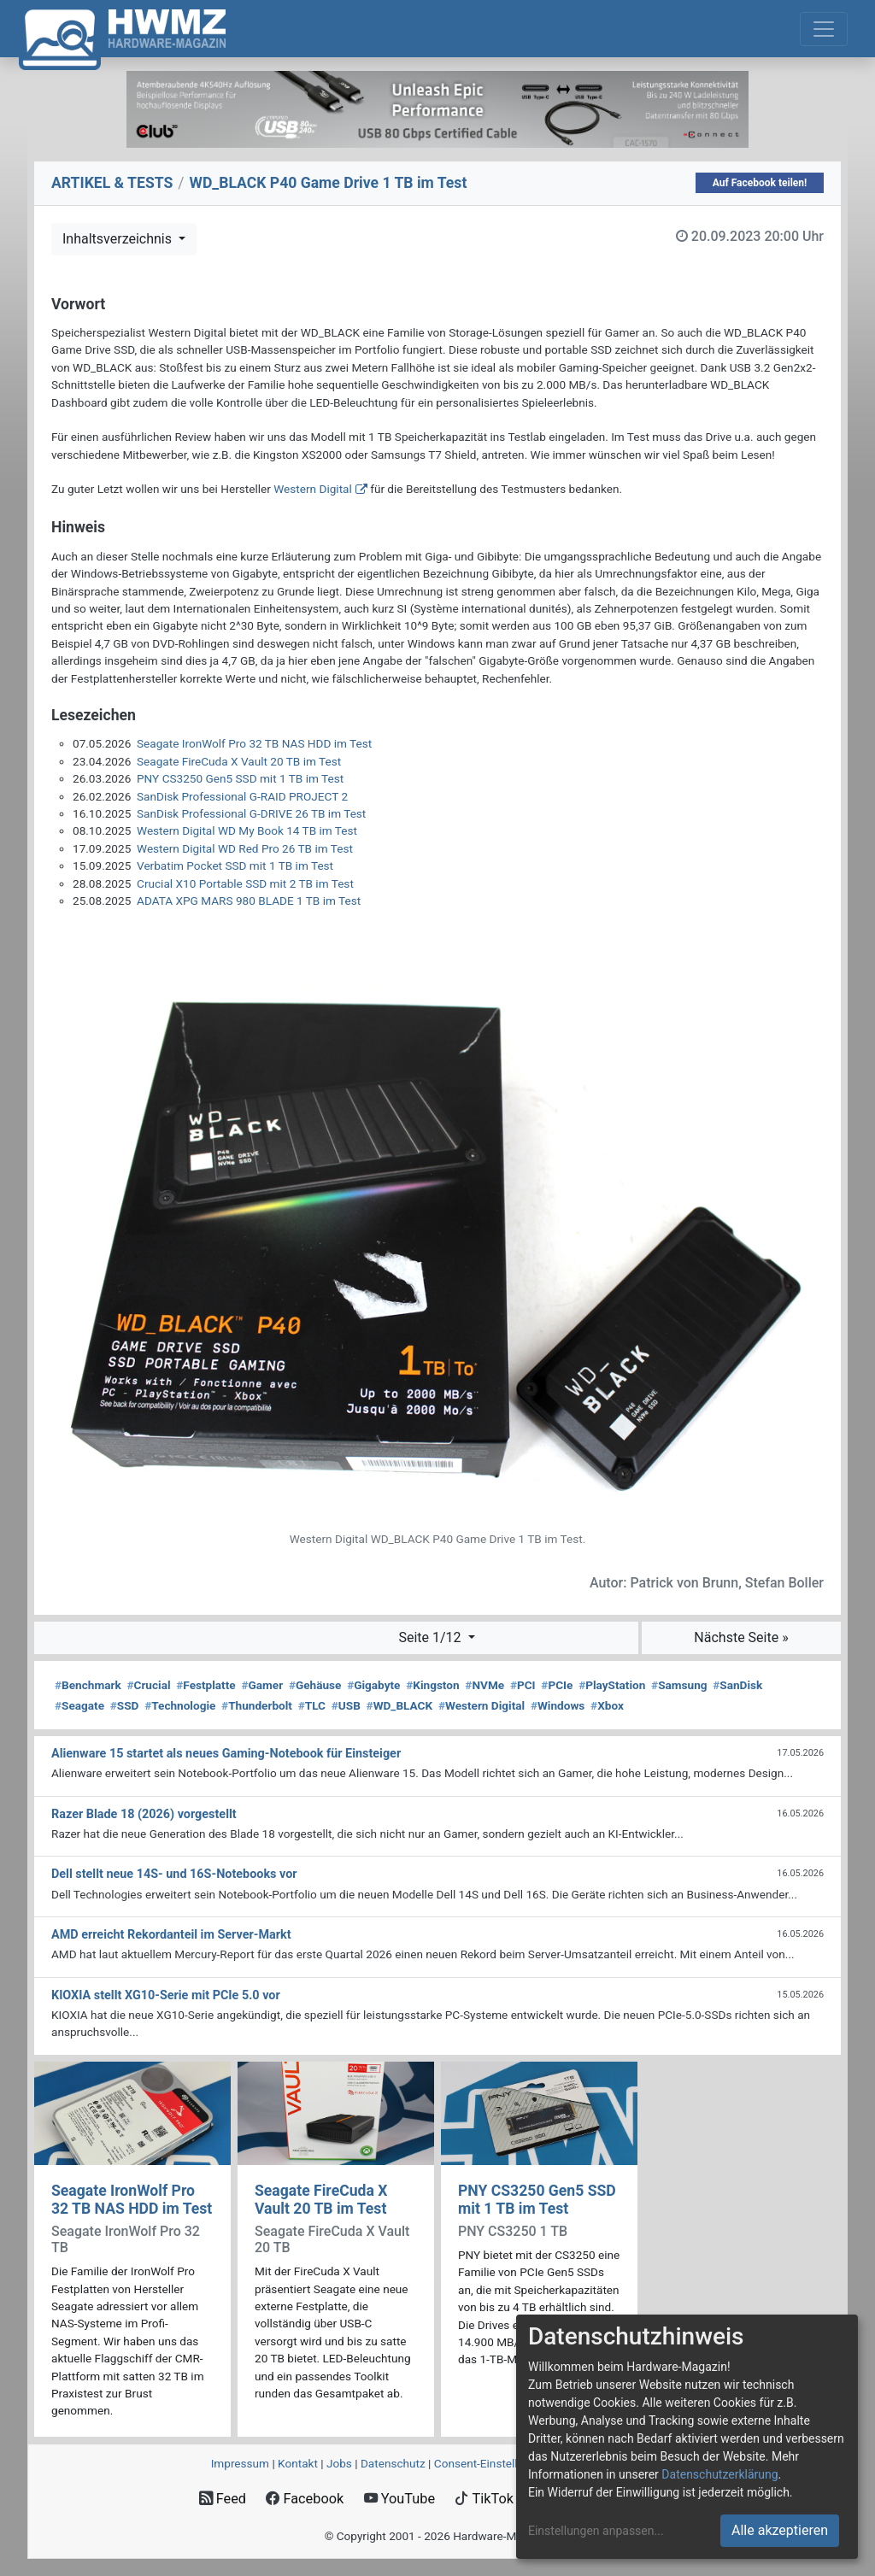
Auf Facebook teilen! (760, 183)
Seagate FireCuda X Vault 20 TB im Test (239, 761)
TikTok (484, 2499)
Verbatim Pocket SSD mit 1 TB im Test (235, 865)
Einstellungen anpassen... (596, 2531)
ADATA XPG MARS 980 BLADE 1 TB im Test (249, 900)
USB (346, 1705)
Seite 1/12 (431, 1637)
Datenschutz (393, 2463)
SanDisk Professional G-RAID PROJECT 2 (242, 796)
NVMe (484, 1685)
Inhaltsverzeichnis (118, 239)
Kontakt (298, 2463)
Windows (557, 1705)
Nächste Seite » (741, 1637)
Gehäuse (315, 1685)
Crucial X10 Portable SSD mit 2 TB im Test (245, 883)
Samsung (679, 1685)
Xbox (607, 1705)
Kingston (432, 1685)
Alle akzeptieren (779, 2530)
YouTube (399, 2499)
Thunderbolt (256, 1705)
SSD (124, 1705)
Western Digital (312, 489)
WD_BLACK (400, 1705)
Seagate (79, 1705)
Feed (222, 2499)
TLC (312, 1705)
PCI (523, 1685)
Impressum (240, 2463)
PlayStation (611, 1685)
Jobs (339, 2463)
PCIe (557, 1685)
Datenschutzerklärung (719, 2474)
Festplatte (205, 1685)
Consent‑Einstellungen (491, 2463)
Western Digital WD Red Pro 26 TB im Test (245, 848)
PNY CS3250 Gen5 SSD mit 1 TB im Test (240, 778)
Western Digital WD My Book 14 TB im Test (247, 830)
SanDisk (737, 1685)
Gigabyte (373, 1685)
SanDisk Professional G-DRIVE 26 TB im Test (251, 813)
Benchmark (88, 1685)
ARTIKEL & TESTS (112, 182)
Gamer (262, 1685)
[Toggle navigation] (824, 29)
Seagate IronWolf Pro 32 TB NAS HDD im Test (254, 743)
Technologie (179, 1705)
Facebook (305, 2499)
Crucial (148, 1685)
